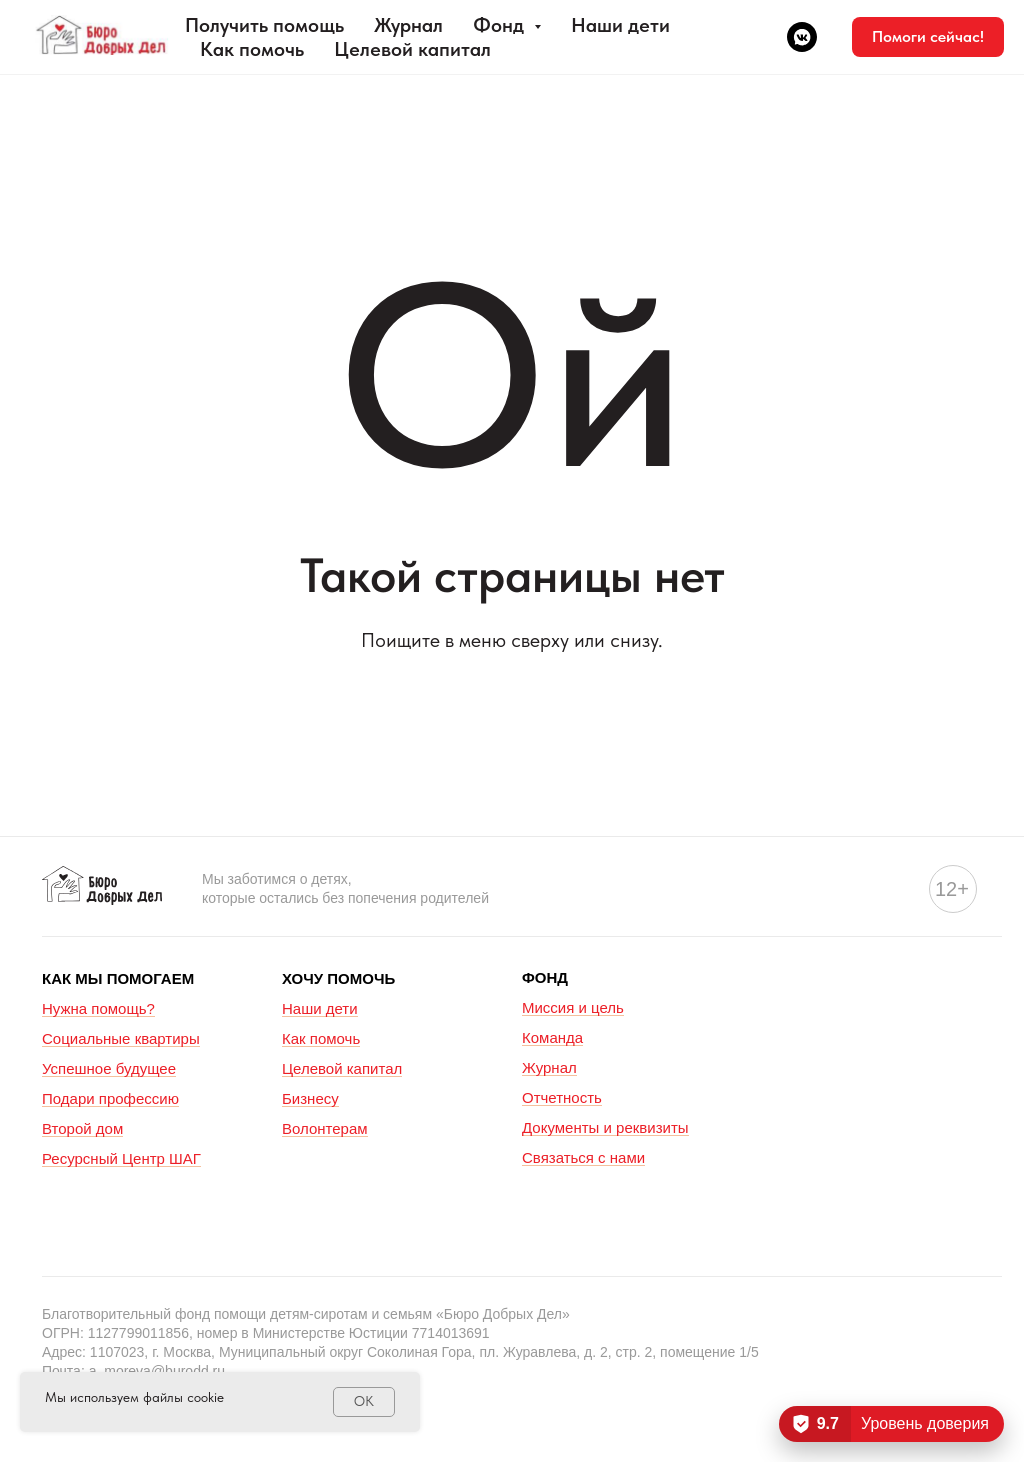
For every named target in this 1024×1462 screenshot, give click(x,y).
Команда (552, 1037)
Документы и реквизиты (605, 1127)
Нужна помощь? (98, 1008)
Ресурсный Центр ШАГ (121, 1158)
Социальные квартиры (121, 1038)
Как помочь (252, 49)
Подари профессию (110, 1098)
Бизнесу (310, 1098)
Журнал (408, 25)
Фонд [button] (501, 25)
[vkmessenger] (802, 37)
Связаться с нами (583, 1157)
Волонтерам (325, 1128)
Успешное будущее (109, 1068)
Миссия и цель (573, 1007)
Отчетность (562, 1097)
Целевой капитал (412, 49)
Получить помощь (264, 25)
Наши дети (620, 25)
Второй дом (82, 1128)
